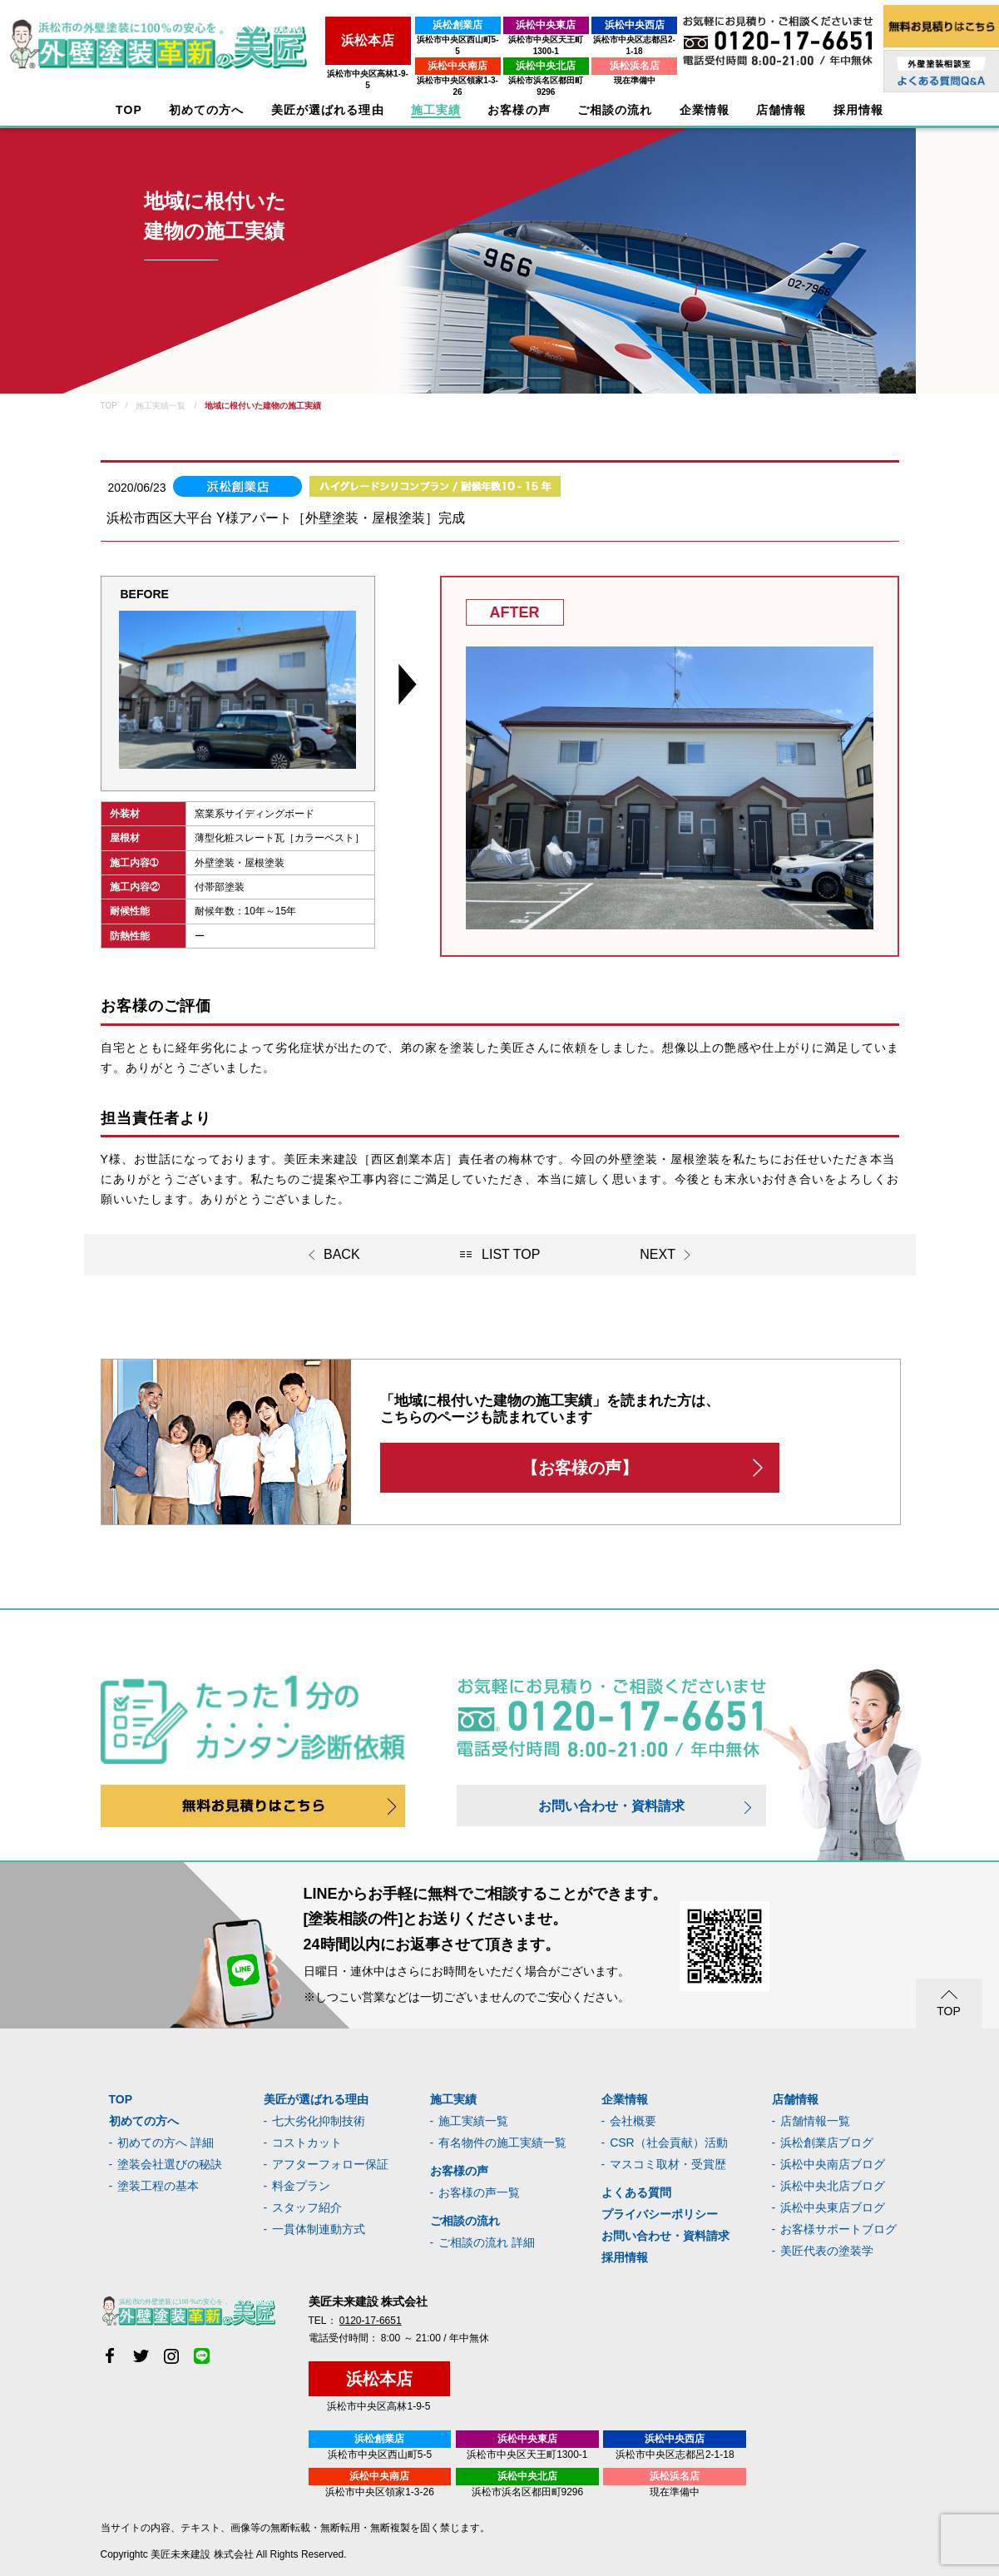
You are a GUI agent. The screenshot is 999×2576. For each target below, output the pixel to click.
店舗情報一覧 (815, 2121)
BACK (342, 1254)
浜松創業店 (399, 25)
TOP (129, 110)
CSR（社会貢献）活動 (669, 2142)
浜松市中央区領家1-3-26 (399, 68)
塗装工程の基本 (158, 2185)
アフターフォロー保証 (330, 2164)
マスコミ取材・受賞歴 (668, 2164)
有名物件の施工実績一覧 (502, 2142)
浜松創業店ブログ (826, 2142)
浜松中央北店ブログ (832, 2185)
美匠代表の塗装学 (826, 2250)
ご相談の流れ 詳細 (486, 2242)
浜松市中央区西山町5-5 (398, 39)
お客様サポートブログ (838, 2229)
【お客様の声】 (580, 1468)
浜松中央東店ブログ (832, 2207)
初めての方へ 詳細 (165, 2142)
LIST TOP (511, 1254)
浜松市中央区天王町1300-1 (508, 39)
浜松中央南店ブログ (832, 2164)
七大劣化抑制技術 (318, 2121)
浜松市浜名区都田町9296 (508, 68)
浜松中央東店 (509, 25)
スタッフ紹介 (307, 2207)
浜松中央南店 (399, 54)
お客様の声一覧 (479, 2192)
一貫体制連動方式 (318, 2229)
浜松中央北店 (509, 54)
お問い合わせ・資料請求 (611, 1806)
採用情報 (624, 2257)
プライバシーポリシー (659, 2214)
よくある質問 (636, 2192)
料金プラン (301, 2185)
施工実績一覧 (473, 2121)
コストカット (307, 2142)
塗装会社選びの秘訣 (169, 2164)
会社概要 (633, 2121)
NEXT (657, 1254)
